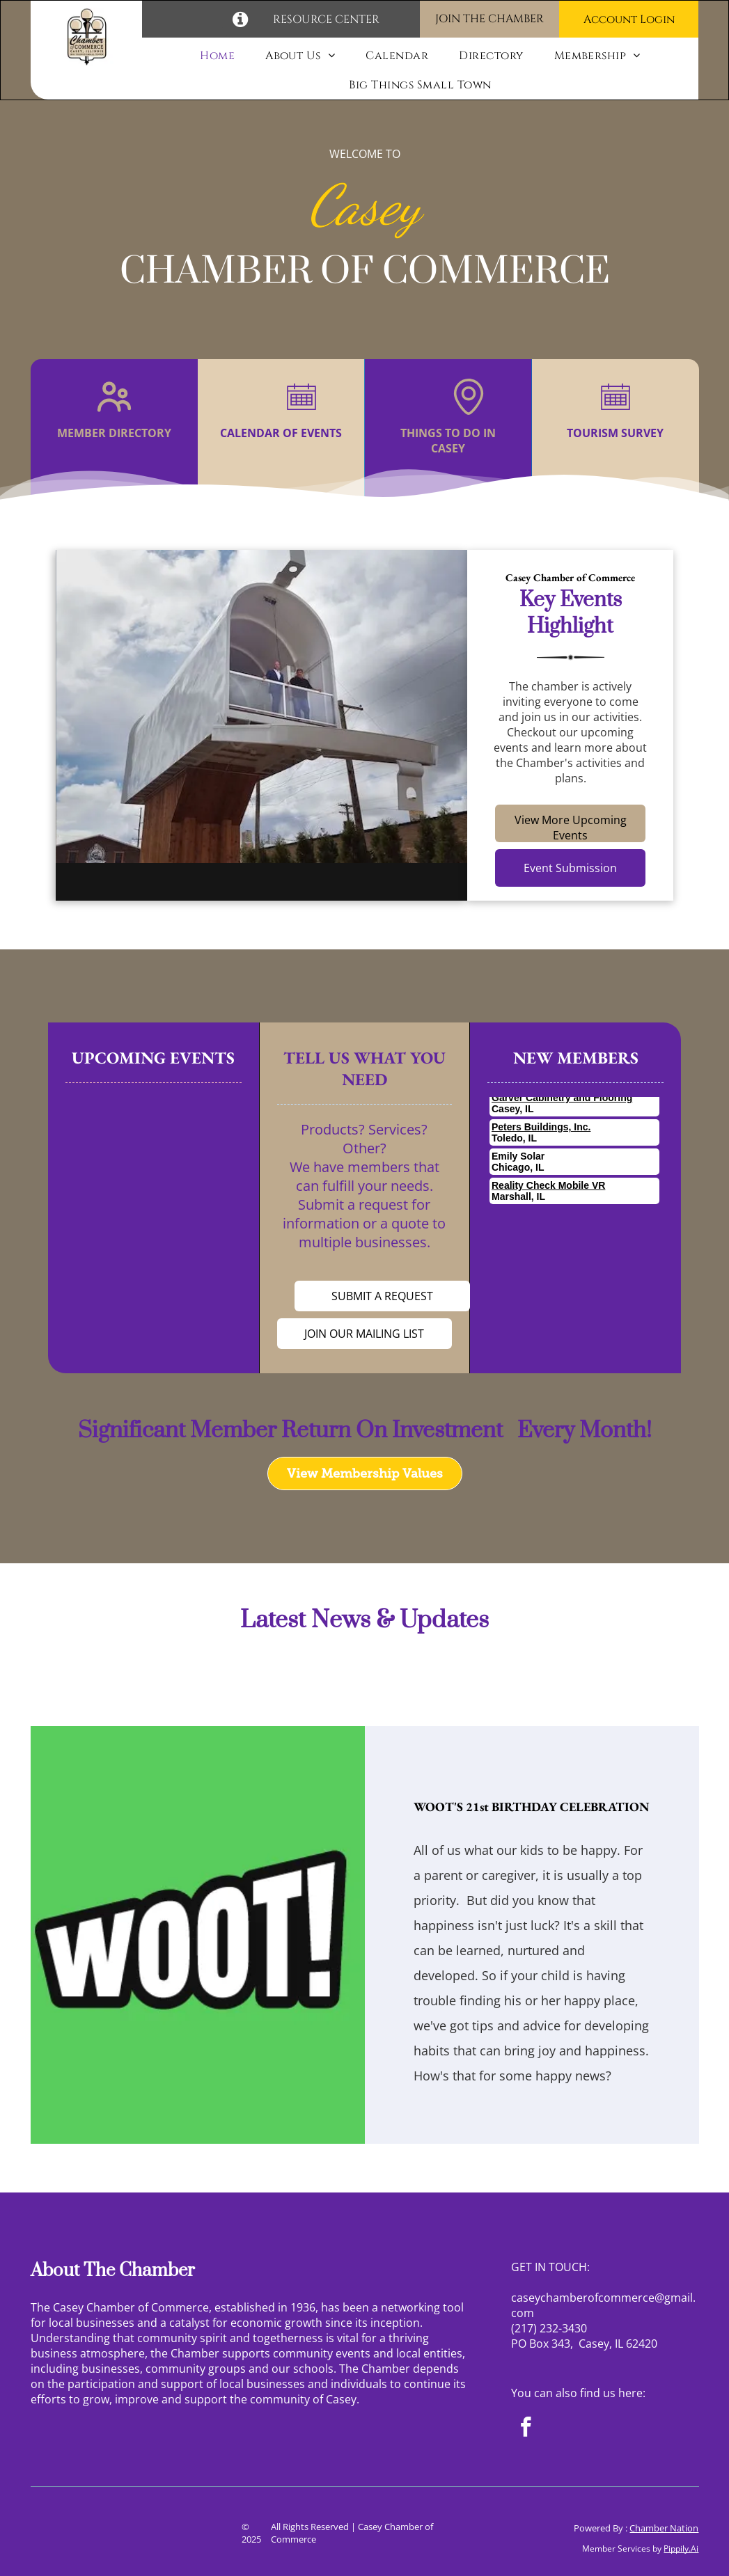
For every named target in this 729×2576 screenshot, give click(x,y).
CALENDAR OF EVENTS (281, 433)
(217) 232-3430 (549, 2328)
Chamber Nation (663, 2528)
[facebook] (526, 2429)
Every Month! (580, 1430)
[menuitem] (217, 55)
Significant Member (177, 1430)
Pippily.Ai (681, 2548)
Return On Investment (392, 1430)
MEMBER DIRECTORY (114, 433)
